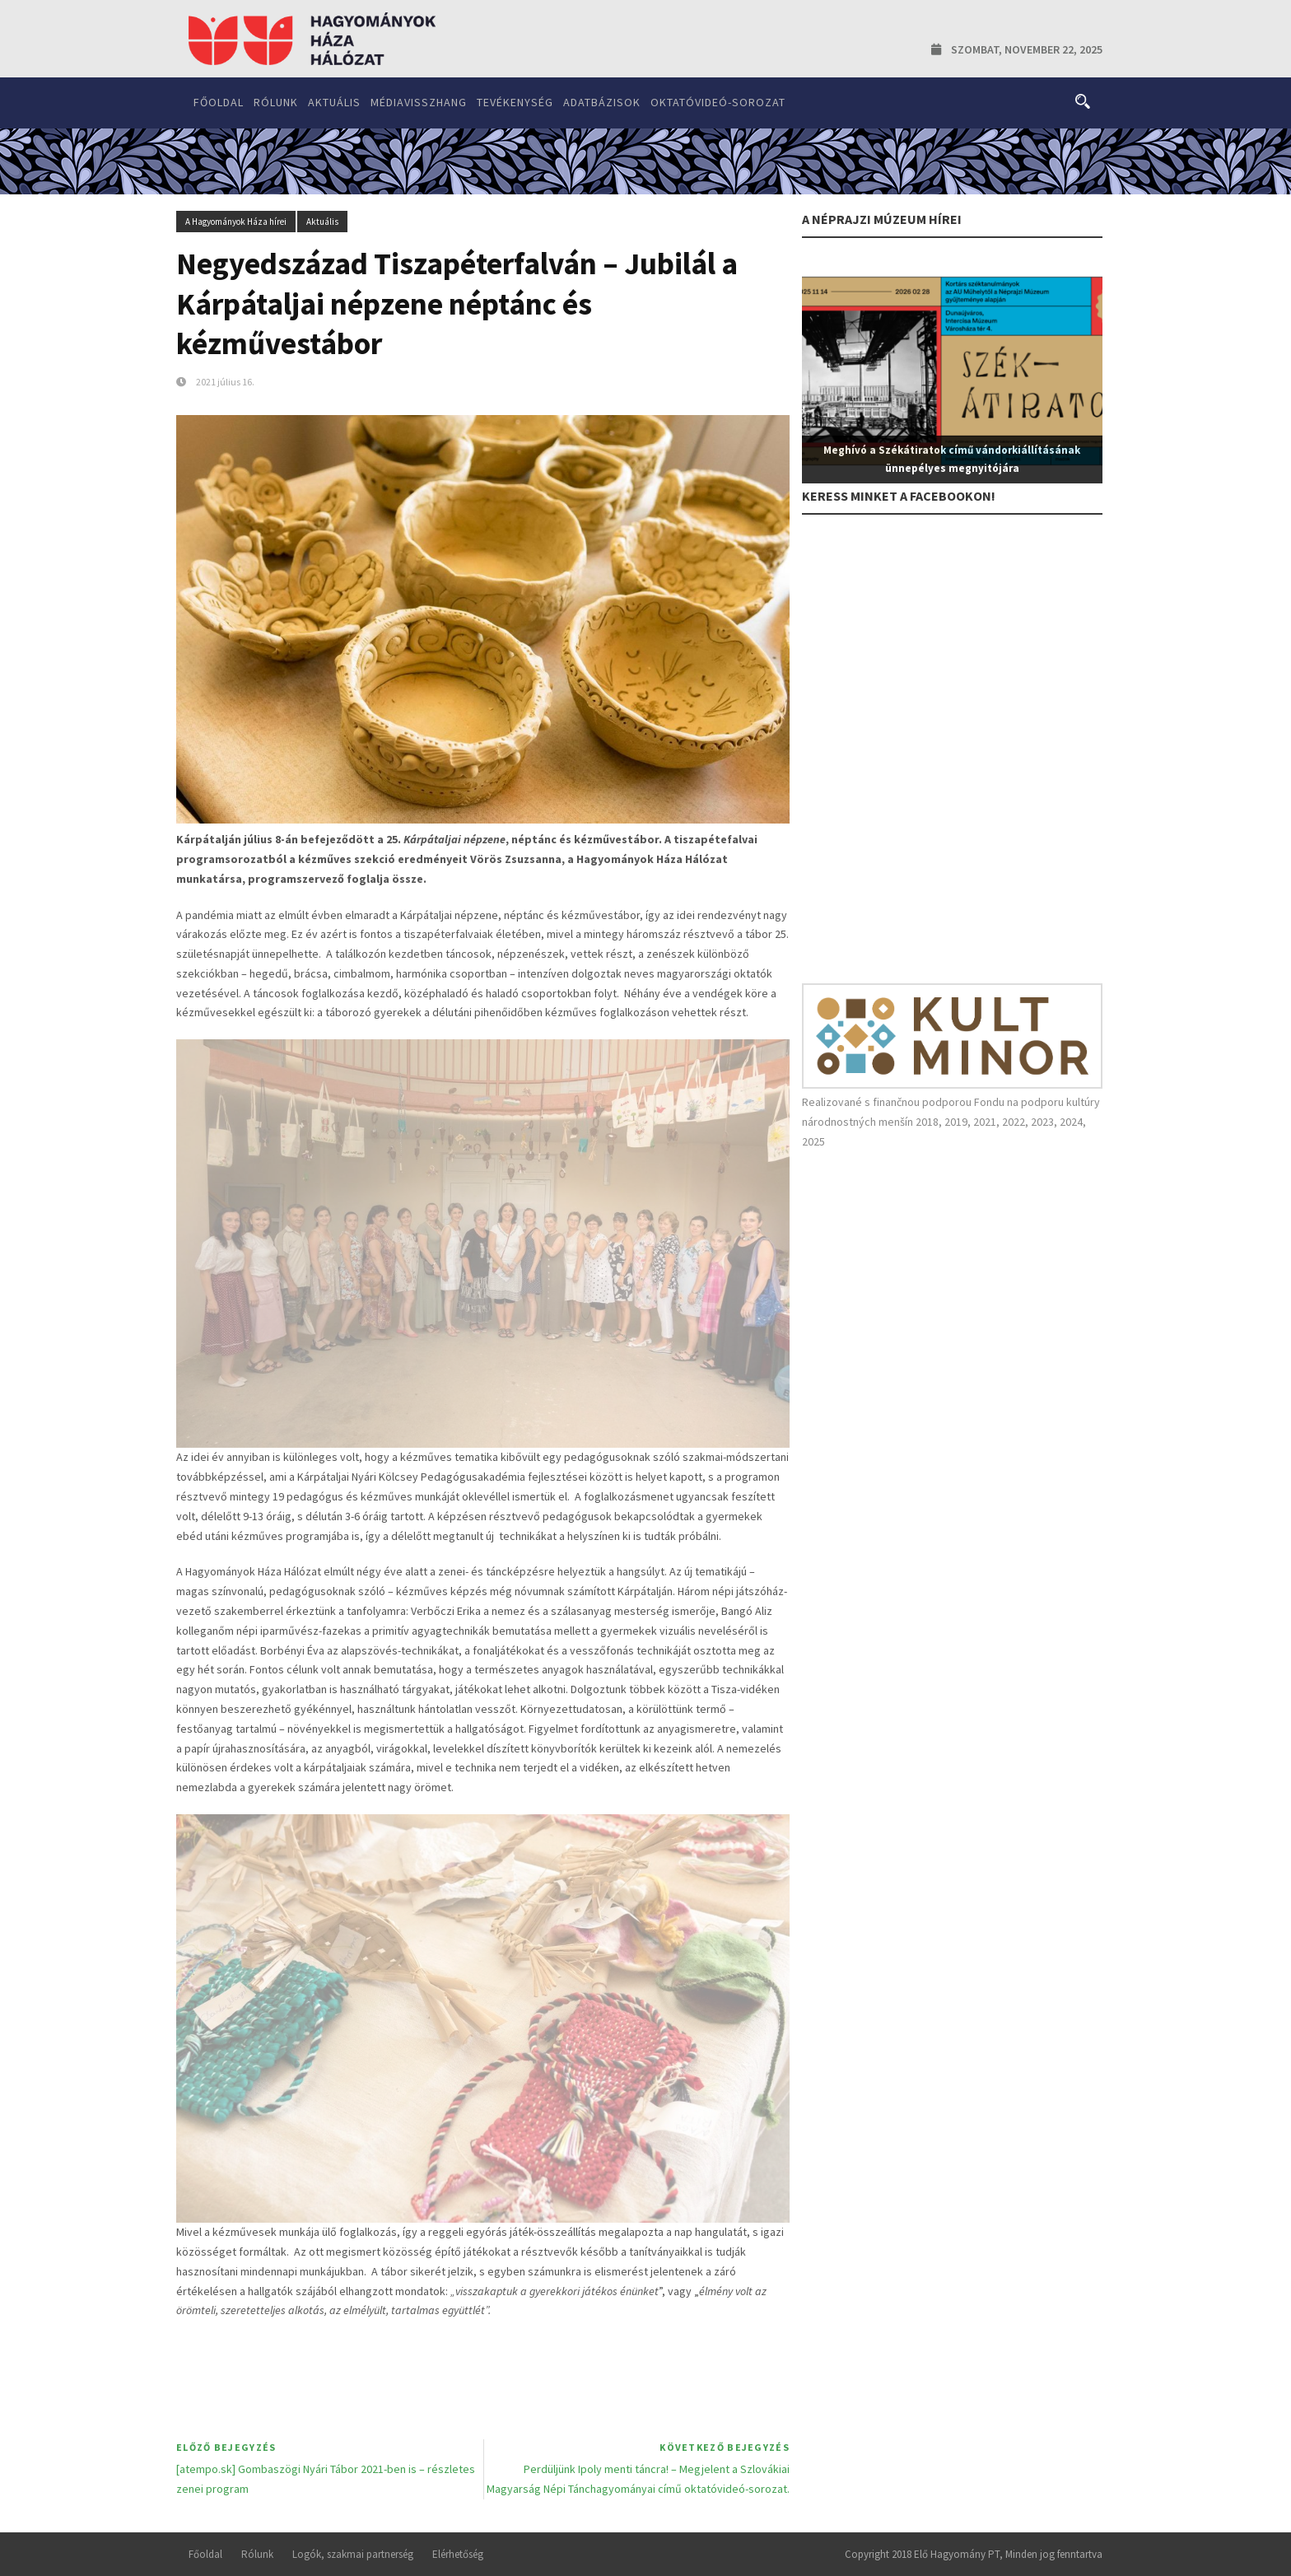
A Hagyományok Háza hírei (236, 221)
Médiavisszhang (419, 102)
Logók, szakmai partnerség (352, 2554)
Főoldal (218, 102)
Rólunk (276, 102)
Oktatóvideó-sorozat (717, 102)
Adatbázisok (602, 102)
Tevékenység (515, 102)
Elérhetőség (457, 2554)
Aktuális (334, 102)
